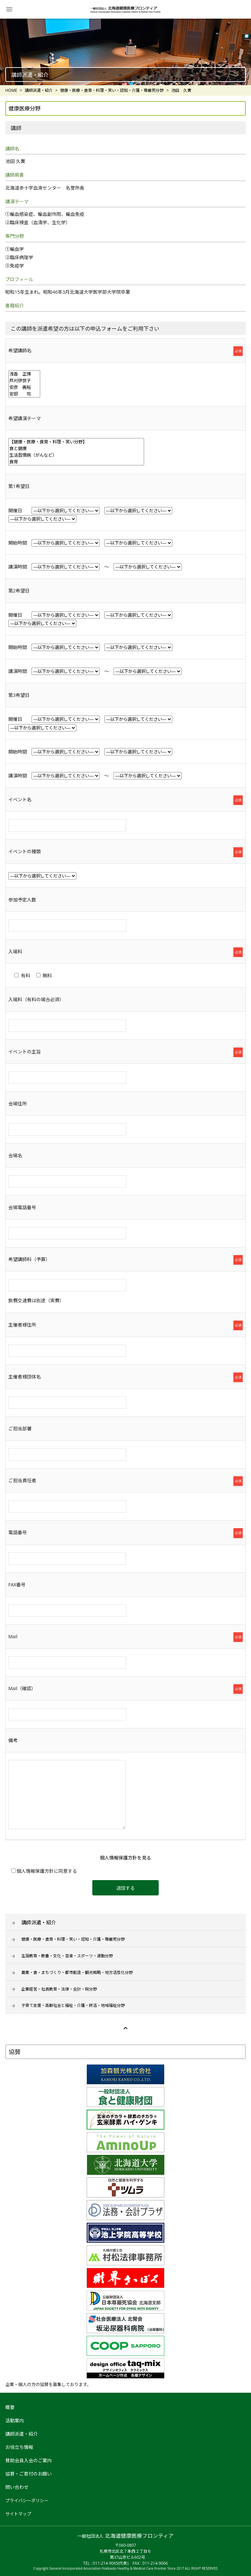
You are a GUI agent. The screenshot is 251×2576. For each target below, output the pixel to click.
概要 (10, 2407)
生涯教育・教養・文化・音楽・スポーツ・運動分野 (67, 1956)
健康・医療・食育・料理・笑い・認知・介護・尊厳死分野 (73, 1939)
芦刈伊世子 (24, 380)
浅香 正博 (24, 374)
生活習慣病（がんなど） (76, 455)
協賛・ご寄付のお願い (28, 2474)
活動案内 (14, 2420)
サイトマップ (18, 2514)
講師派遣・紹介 (38, 1922)
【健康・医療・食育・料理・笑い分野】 (76, 441)
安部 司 (24, 394)
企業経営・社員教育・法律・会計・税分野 (59, 1989)
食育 (76, 461)
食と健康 (76, 448)
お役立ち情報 (19, 2447)
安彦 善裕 (24, 387)
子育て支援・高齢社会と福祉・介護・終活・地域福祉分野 (73, 2005)
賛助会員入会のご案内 (28, 2460)
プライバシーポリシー (26, 2500)
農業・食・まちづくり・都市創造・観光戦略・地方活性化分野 (77, 1972)
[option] (125, 52)
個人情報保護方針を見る (125, 1857)
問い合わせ (17, 2487)
